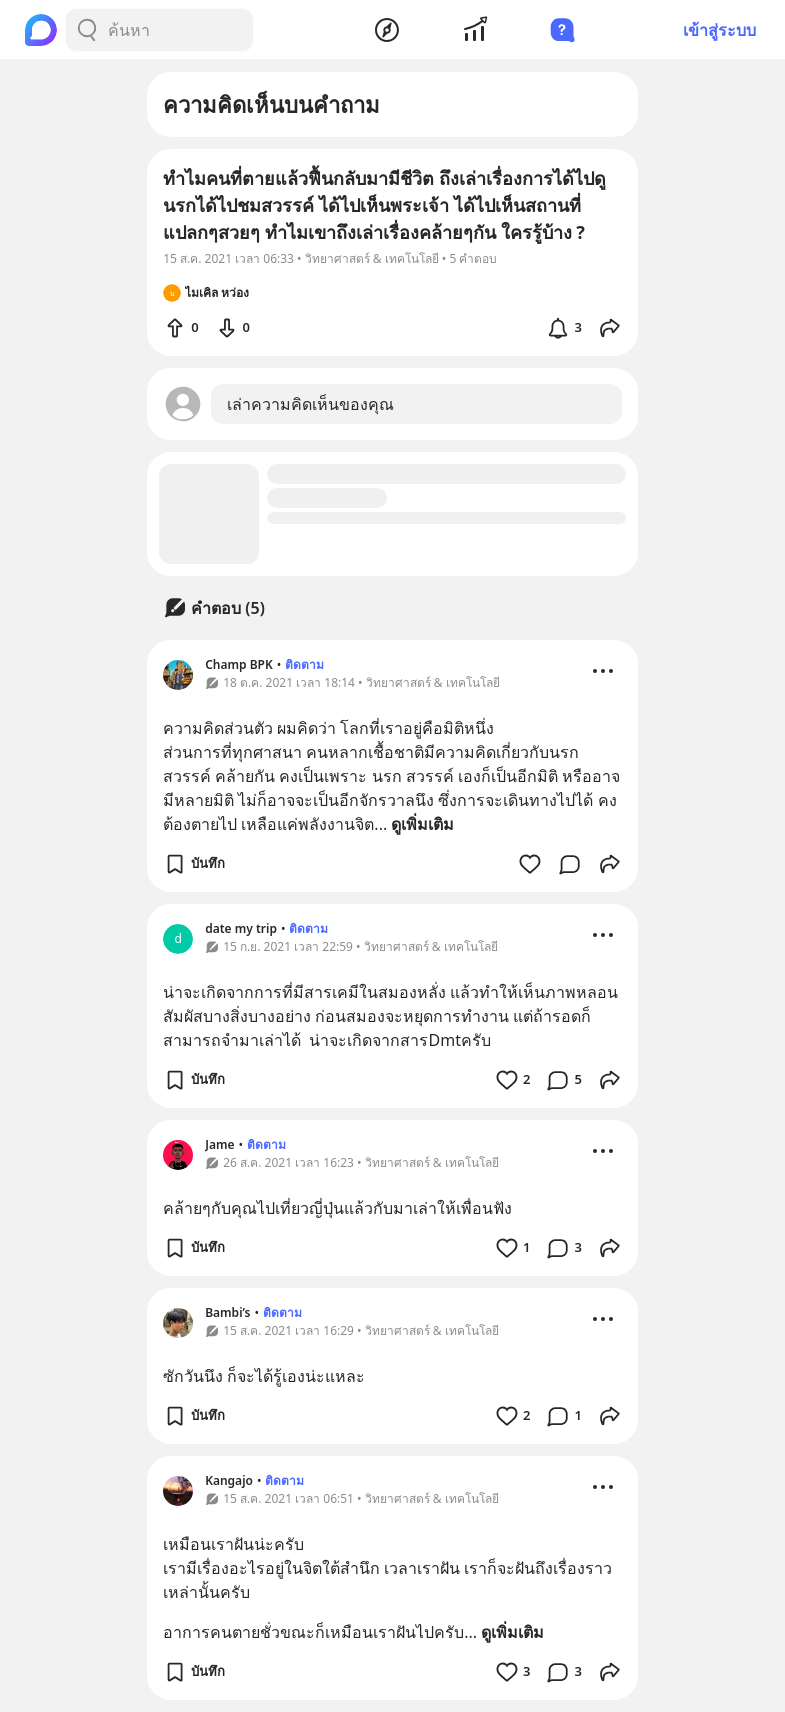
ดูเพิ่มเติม (422, 824)
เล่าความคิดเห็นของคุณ (310, 404)
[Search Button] (87, 30)
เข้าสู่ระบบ (719, 30)
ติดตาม (304, 664)
